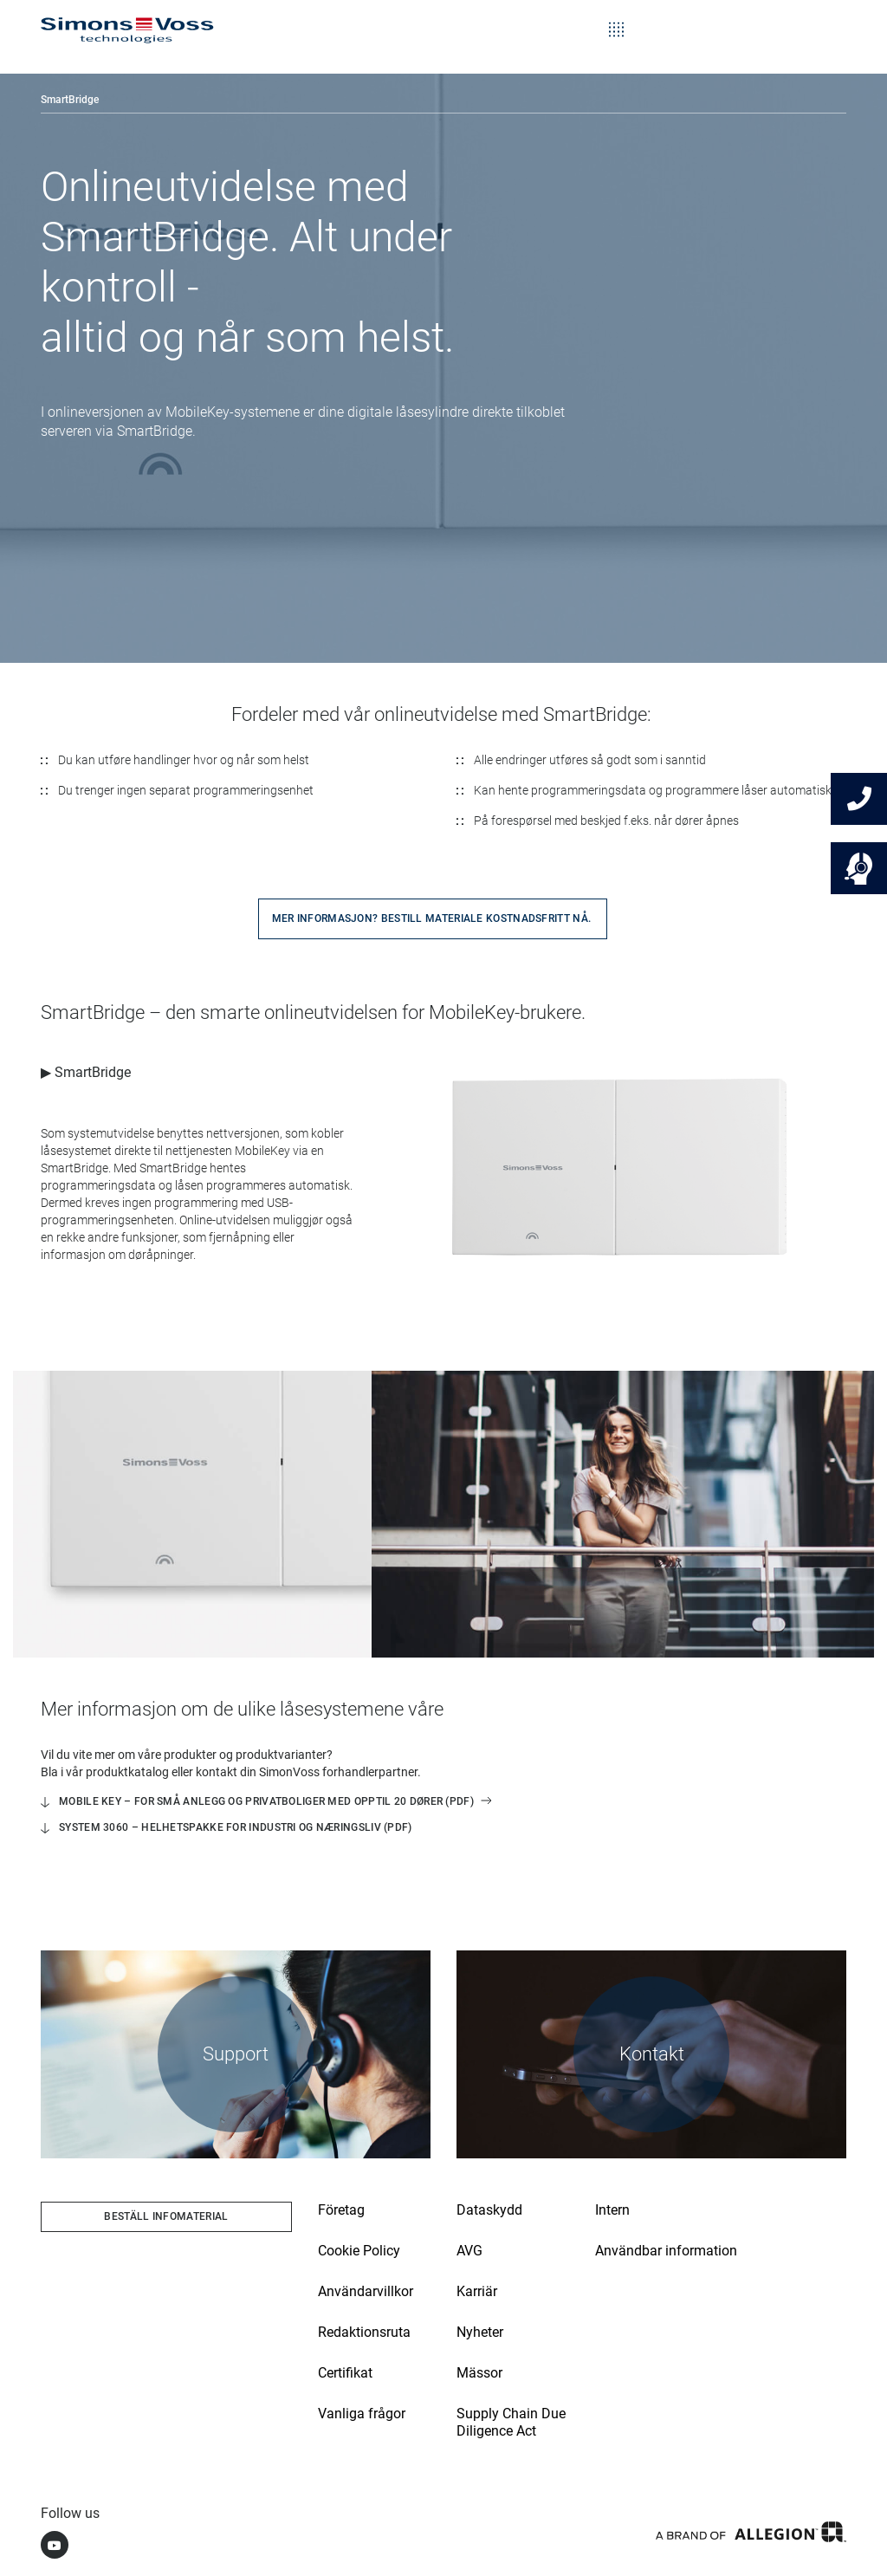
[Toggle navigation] (616, 17)
